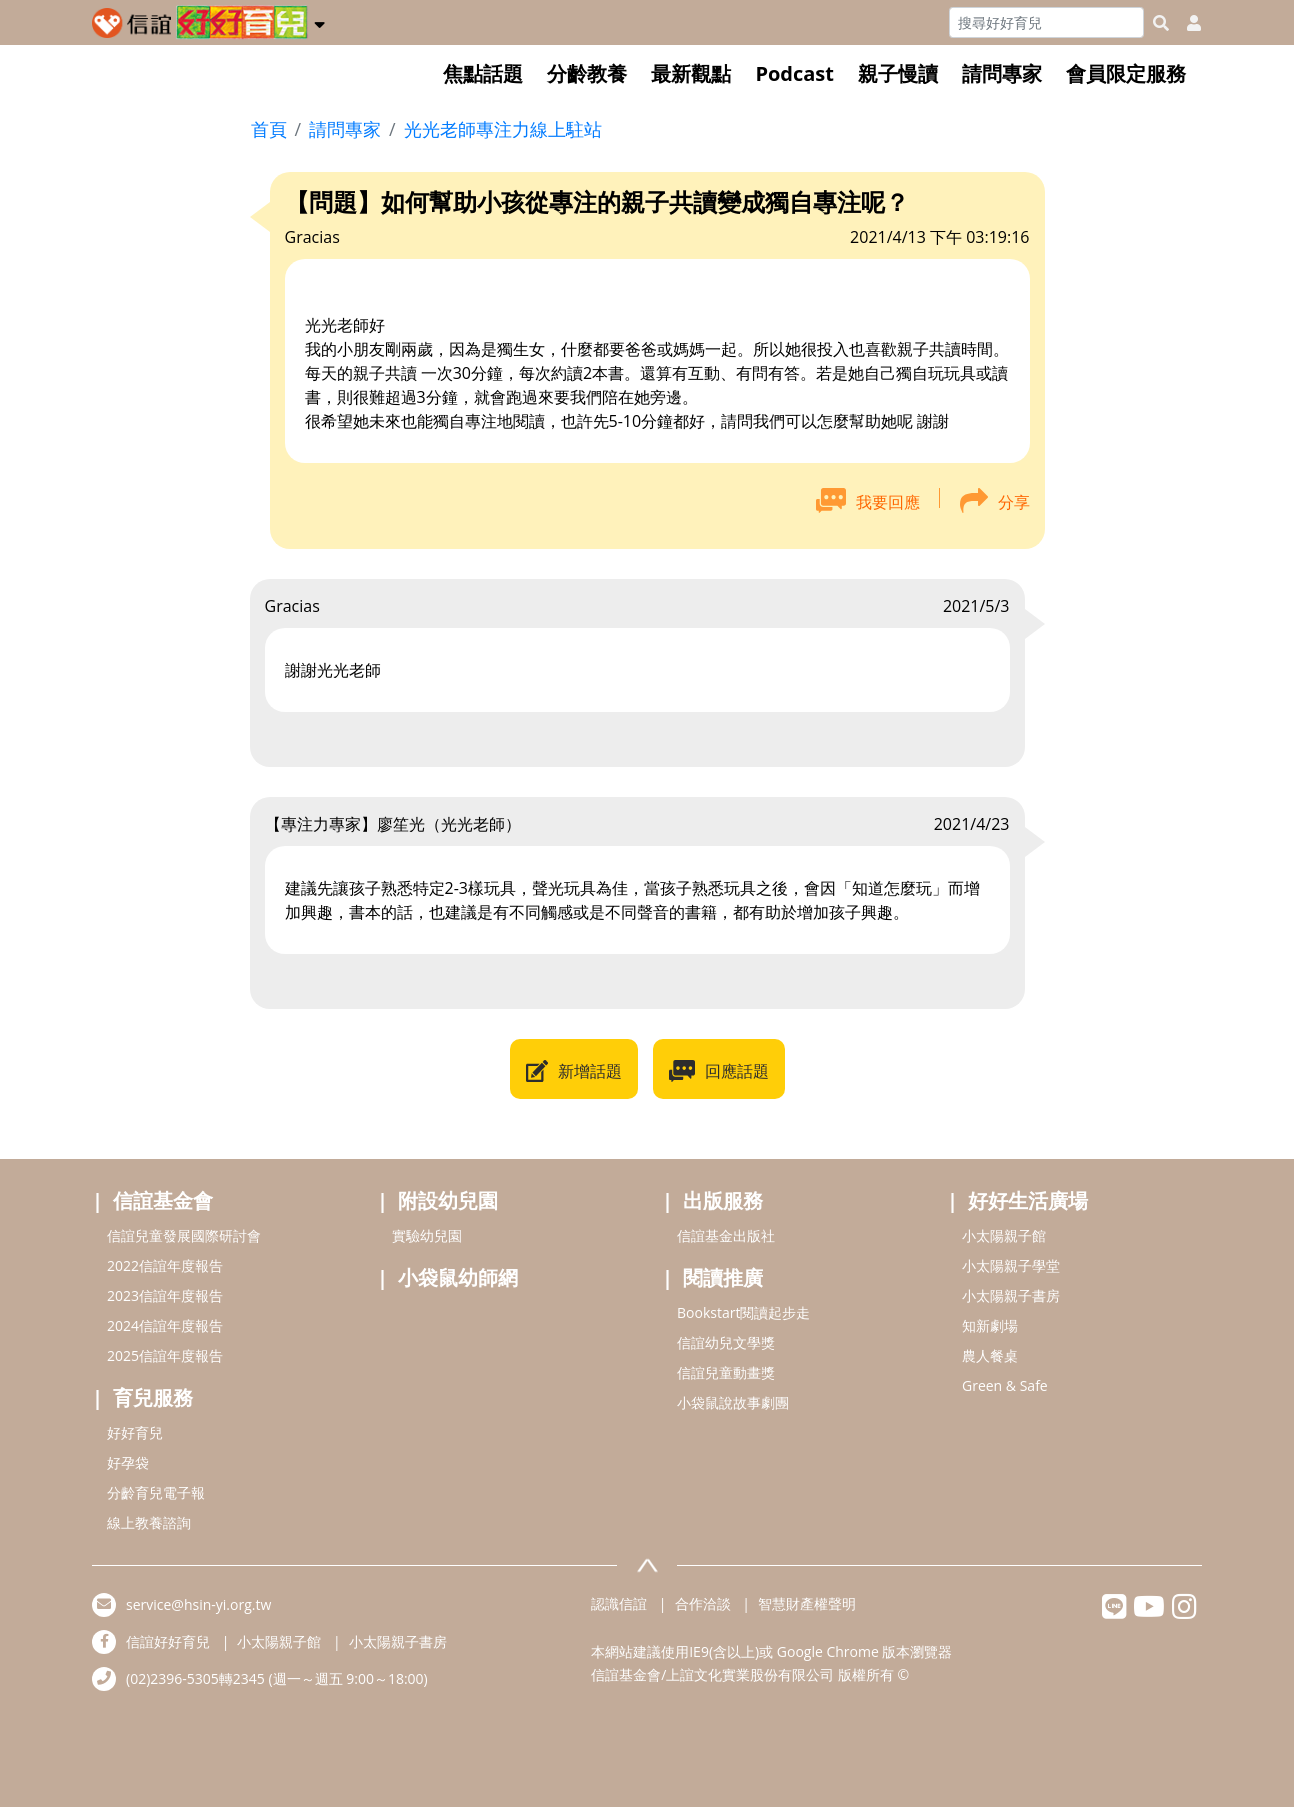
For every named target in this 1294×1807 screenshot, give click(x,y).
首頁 (269, 129)
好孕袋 (128, 1462)
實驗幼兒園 (427, 1235)
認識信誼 (619, 1603)
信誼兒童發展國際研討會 (184, 1235)
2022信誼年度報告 (165, 1265)
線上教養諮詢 (149, 1522)
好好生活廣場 (1028, 1200)
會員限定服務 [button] (1126, 73)
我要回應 (888, 502)
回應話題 (737, 1071)
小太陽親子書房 (1011, 1295)
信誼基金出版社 (726, 1235)
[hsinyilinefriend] (1114, 1611)
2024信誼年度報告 (165, 1325)
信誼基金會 (163, 1200)
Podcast (794, 73)
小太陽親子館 (1004, 1235)
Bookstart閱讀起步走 (743, 1312)
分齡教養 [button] (587, 73)
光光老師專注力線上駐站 (503, 129)
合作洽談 (703, 1603)
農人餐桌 (990, 1355)
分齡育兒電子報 (156, 1492)
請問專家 (1002, 73)
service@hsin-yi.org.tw (198, 1604)
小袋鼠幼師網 (458, 1277)
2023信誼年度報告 (165, 1295)
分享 (1014, 502)
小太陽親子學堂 (1011, 1265)
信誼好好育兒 (168, 1641)
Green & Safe (1005, 1385)
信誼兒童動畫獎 (726, 1372)
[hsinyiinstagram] (1184, 1611)
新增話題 (590, 1071)
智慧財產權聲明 (807, 1603)
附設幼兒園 (448, 1200)
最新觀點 (691, 73)
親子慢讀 (898, 73)
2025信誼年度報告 (165, 1355)
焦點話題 (483, 73)
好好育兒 (135, 1432)
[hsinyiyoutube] (1149, 1611)
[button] (319, 21)
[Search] (1046, 22)
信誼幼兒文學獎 (726, 1342)
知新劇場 (990, 1325)
